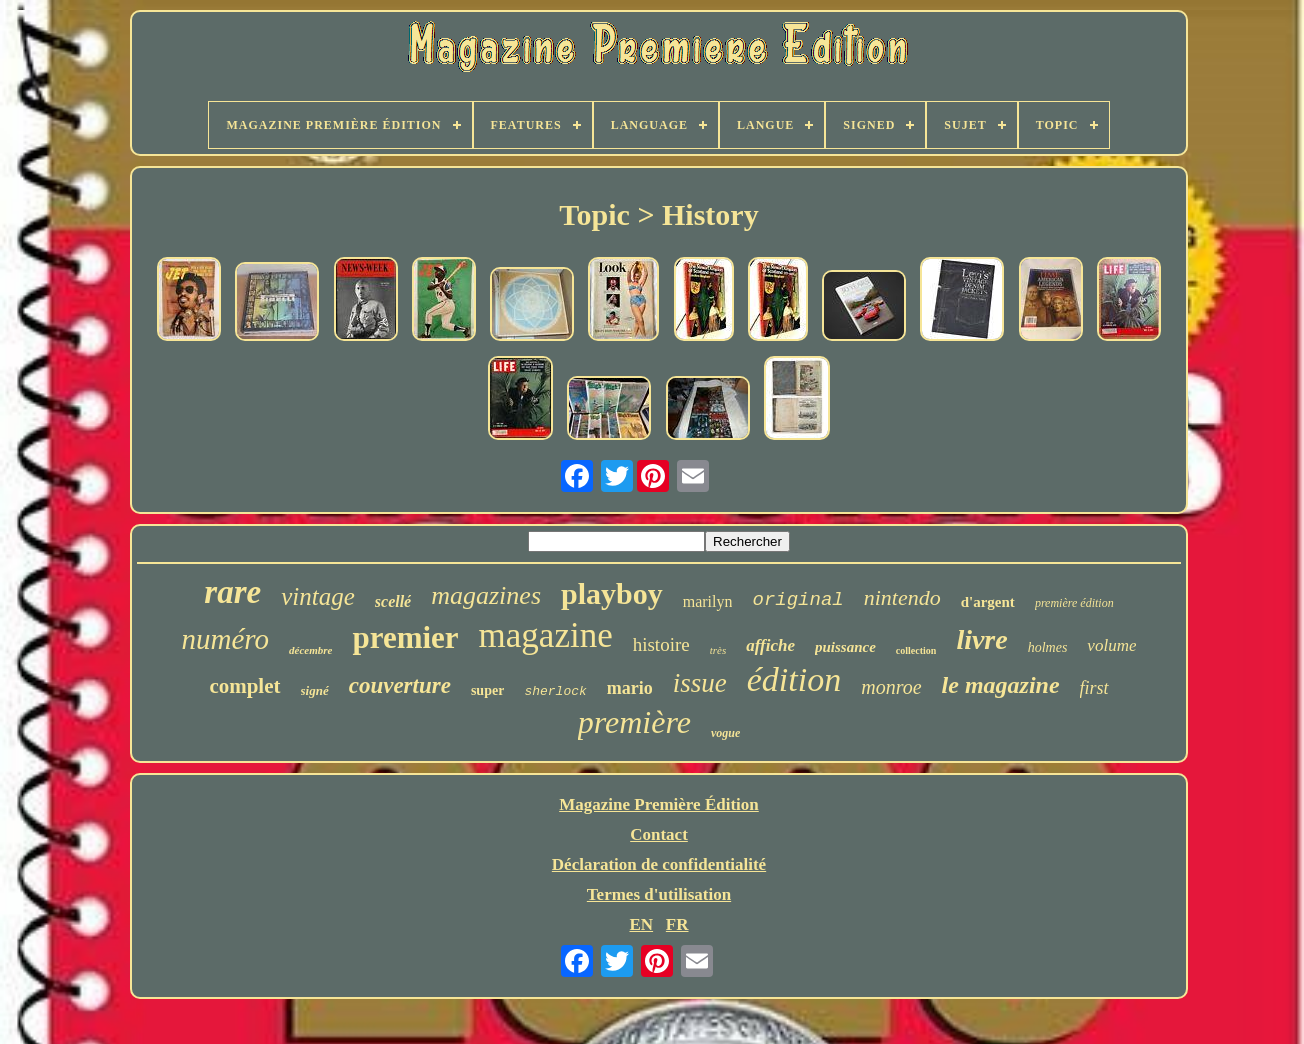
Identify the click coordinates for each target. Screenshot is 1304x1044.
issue (700, 683)
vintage (318, 596)
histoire (661, 644)
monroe (891, 687)
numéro (226, 639)
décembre (310, 650)
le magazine (1001, 685)
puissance (845, 647)
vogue (725, 733)
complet (244, 686)
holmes (1048, 647)
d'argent (988, 602)
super (487, 690)
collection (916, 650)
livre (981, 639)
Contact (659, 834)
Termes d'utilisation (659, 894)
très (718, 650)
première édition (1074, 603)
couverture (400, 685)
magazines (486, 595)
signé (315, 690)
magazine (546, 635)
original (797, 600)
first (1094, 688)
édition (794, 679)
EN (641, 924)
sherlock (555, 691)
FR (677, 924)
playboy (612, 593)
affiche (770, 645)
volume (1111, 645)
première (634, 722)
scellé (393, 601)
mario (630, 688)
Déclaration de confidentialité (659, 864)
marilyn (708, 601)
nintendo (902, 597)
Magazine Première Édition (659, 804)
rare (232, 592)
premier (405, 637)
